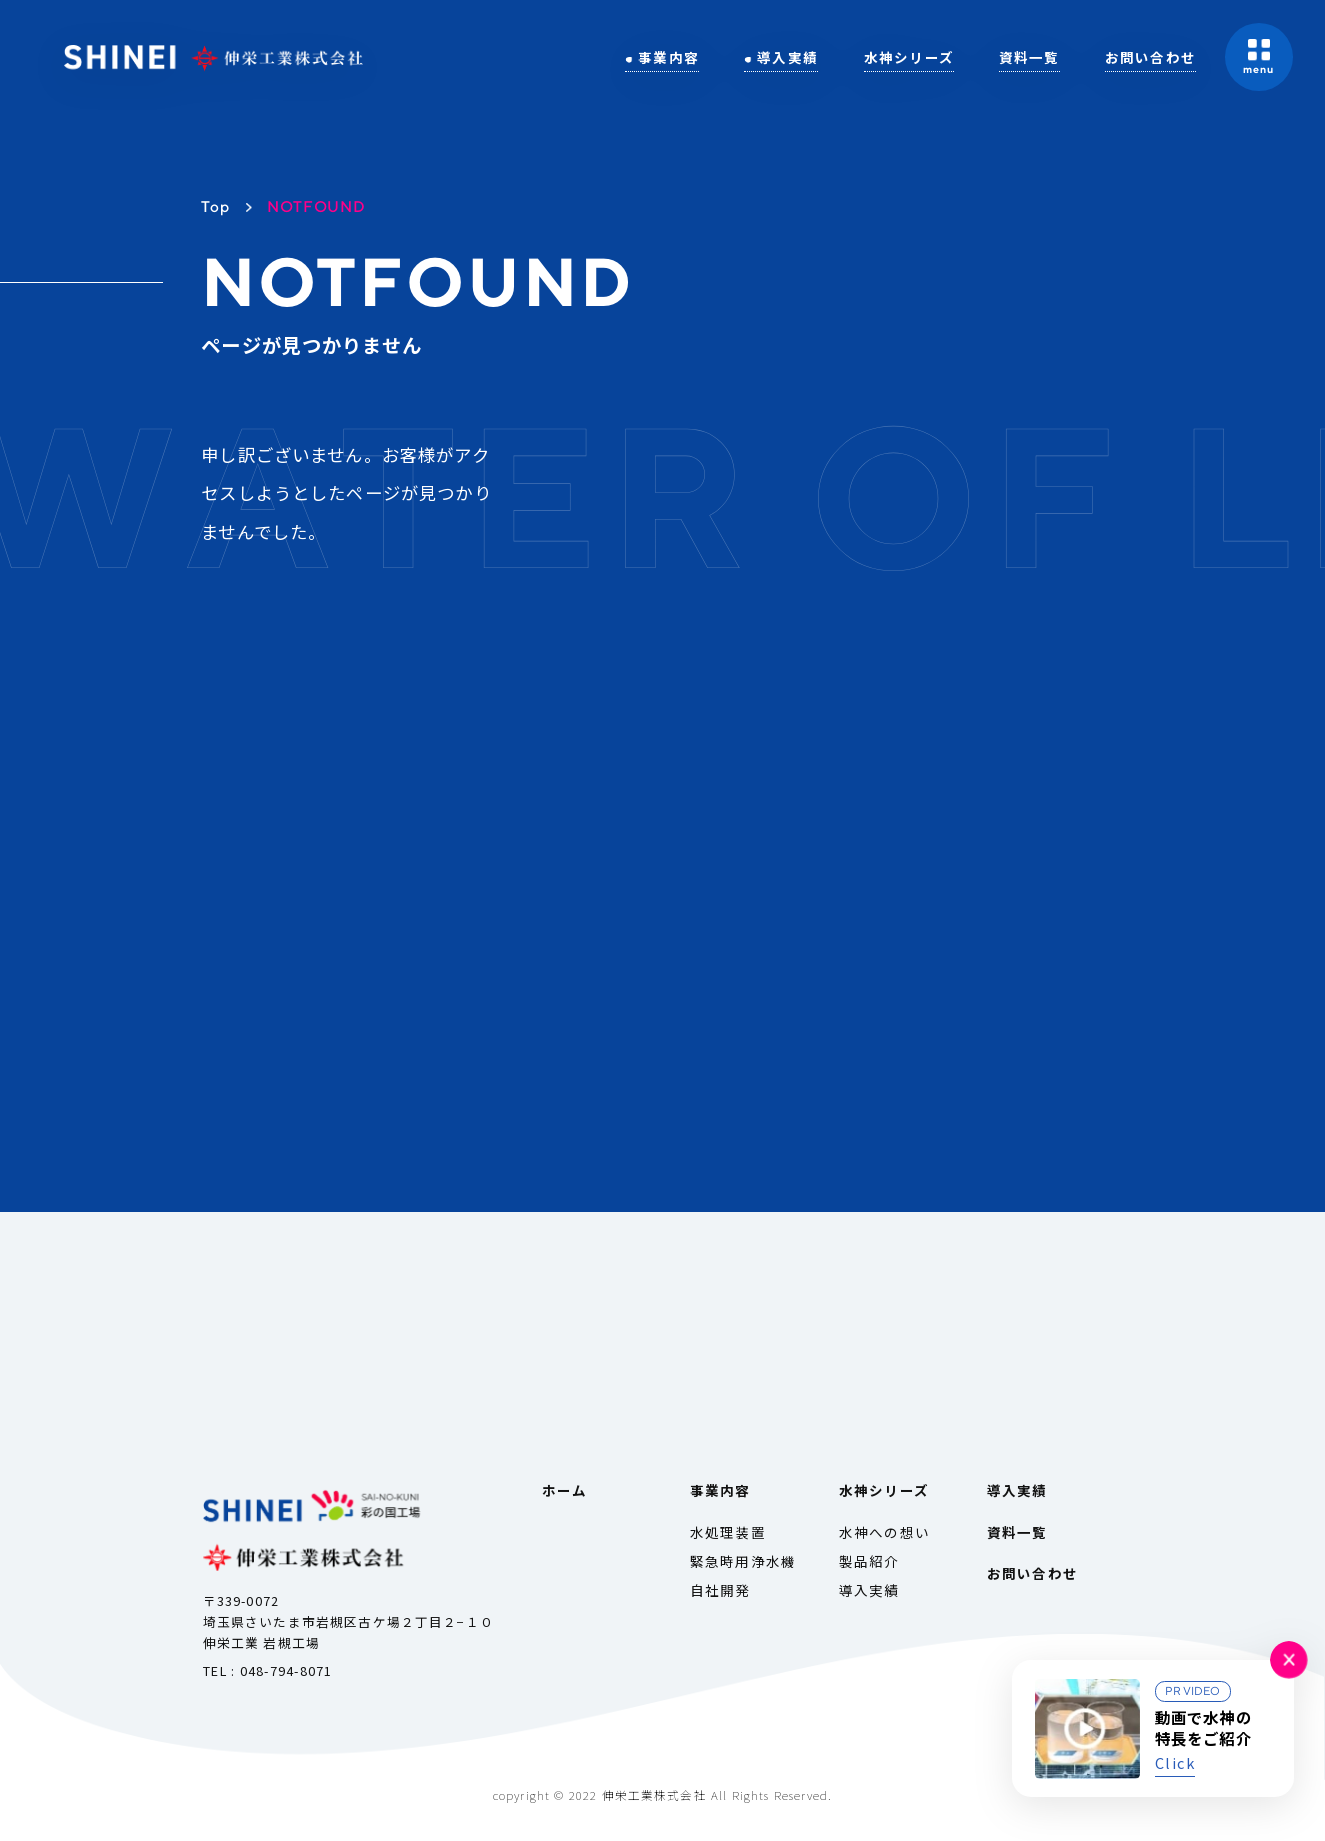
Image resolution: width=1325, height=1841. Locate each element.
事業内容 (668, 57)
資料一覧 (1029, 57)
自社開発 (720, 1590)
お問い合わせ (1150, 57)
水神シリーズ (909, 57)
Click (1175, 1762)
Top (215, 206)
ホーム (564, 1490)
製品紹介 (869, 1561)
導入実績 (788, 57)
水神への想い (884, 1532)
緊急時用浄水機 (743, 1561)
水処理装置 (728, 1532)
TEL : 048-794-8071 (268, 1670)
